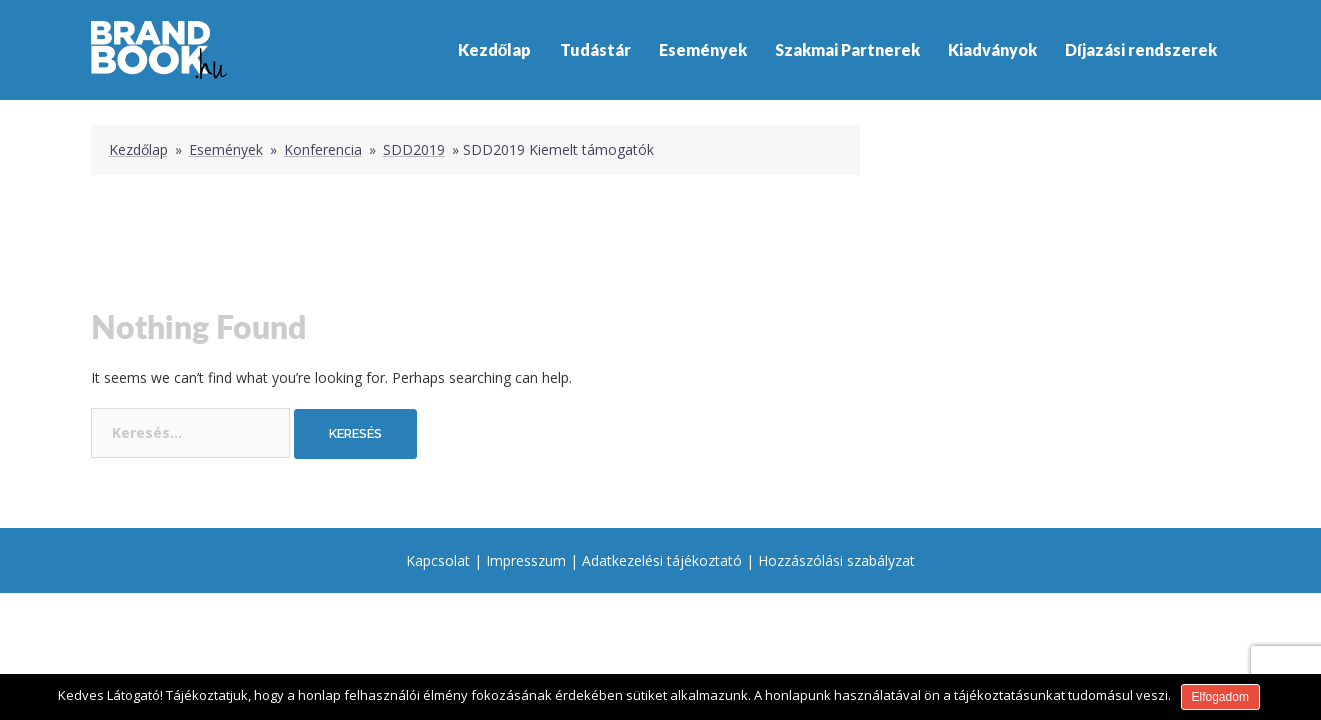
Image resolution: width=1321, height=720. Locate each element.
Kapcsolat (438, 560)
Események (703, 49)
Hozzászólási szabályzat (836, 560)
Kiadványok (992, 49)
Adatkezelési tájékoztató (662, 560)
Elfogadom (1220, 697)
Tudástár (595, 49)
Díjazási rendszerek (1141, 49)
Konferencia (323, 149)
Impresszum (526, 560)
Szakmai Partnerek (847, 49)
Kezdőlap (495, 49)
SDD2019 (414, 149)
